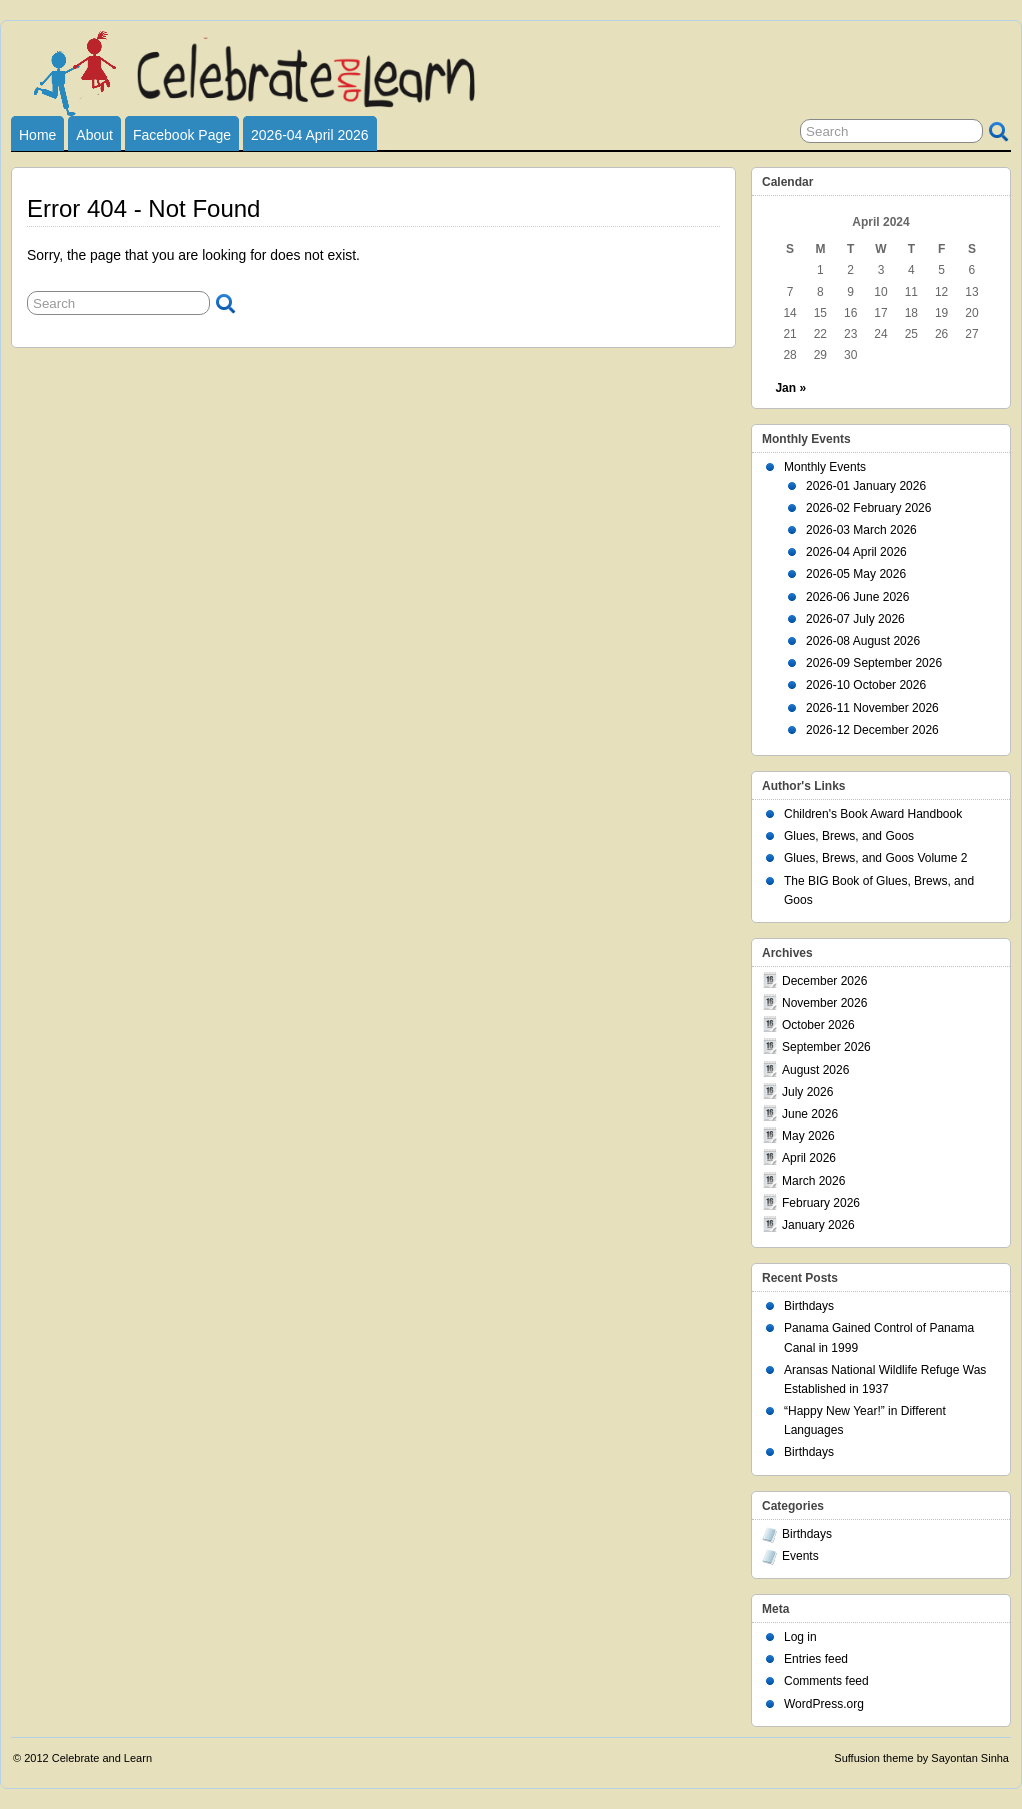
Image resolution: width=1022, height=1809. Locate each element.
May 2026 (808, 1136)
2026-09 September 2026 (874, 663)
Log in (800, 1637)
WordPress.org (824, 1704)
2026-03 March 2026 (861, 530)
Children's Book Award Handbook (873, 814)
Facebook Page (182, 135)
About (94, 135)
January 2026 (818, 1225)
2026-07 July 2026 (855, 619)
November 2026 (824, 1003)
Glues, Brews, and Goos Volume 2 (875, 858)
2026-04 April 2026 (310, 135)
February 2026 (821, 1203)
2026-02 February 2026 (868, 508)
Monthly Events (825, 467)
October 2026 (818, 1025)
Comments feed (826, 1681)
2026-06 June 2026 (857, 597)
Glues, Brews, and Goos (849, 836)
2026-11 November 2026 (872, 708)
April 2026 (809, 1158)
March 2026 (813, 1181)
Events (800, 1556)
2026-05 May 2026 (856, 574)
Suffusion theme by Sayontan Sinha (921, 1758)
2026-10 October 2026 (866, 685)
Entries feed (816, 1659)
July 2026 (807, 1092)
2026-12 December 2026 (872, 730)
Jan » (790, 388)
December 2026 (824, 981)
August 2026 (815, 1070)
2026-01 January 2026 (866, 486)
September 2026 (826, 1047)
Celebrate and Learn (102, 1758)
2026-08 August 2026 (863, 641)
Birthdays (809, 1306)
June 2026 (810, 1114)
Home (37, 135)
